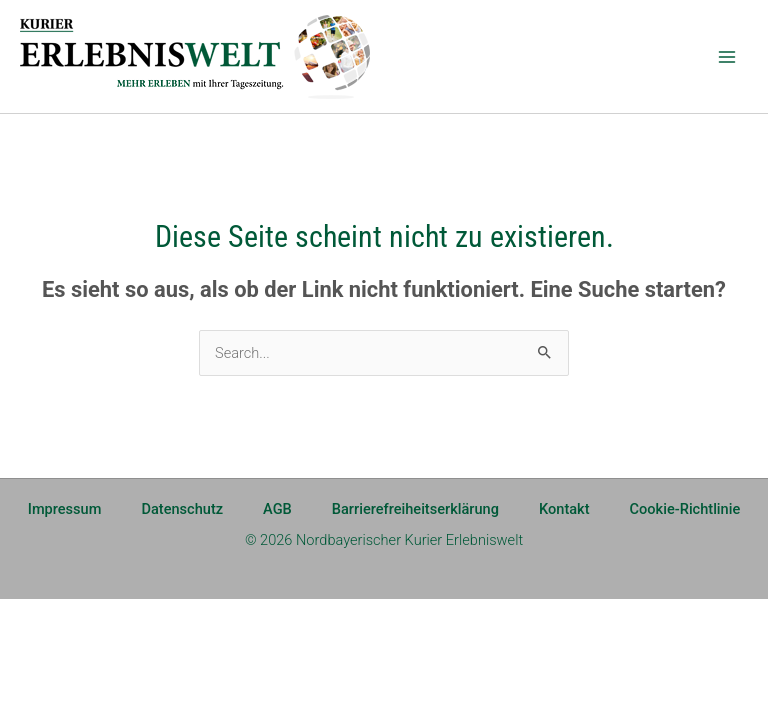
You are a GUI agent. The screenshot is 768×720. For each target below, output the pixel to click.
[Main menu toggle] (727, 57)
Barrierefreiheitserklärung (415, 509)
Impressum (65, 509)
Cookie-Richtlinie (685, 509)
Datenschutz (182, 509)
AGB (277, 509)
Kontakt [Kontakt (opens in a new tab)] (564, 509)
